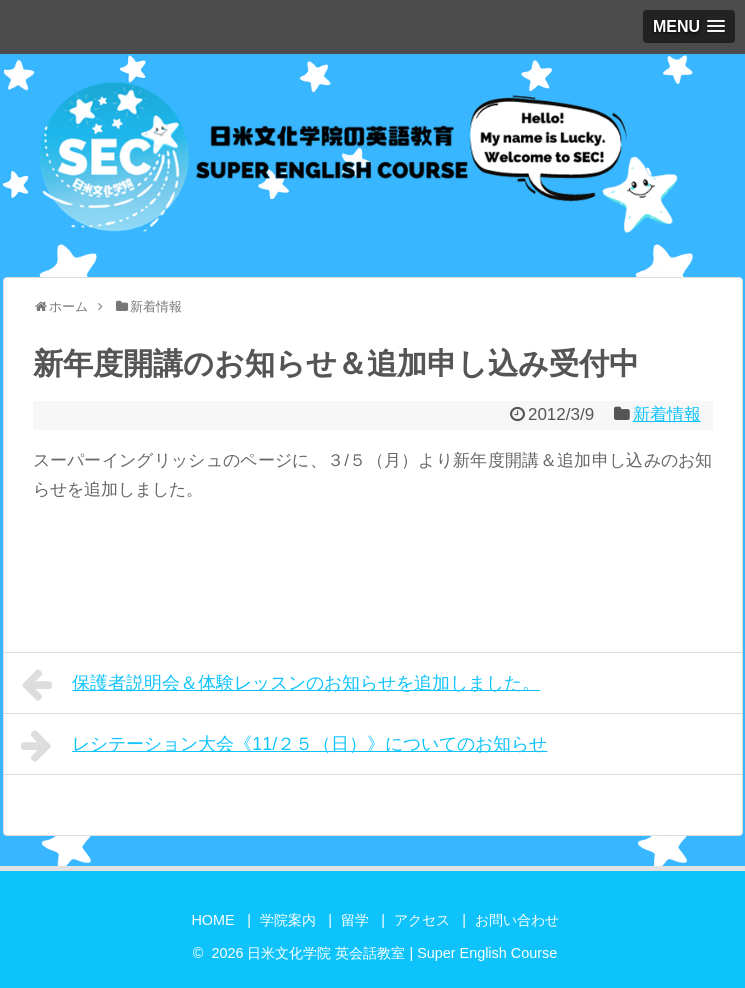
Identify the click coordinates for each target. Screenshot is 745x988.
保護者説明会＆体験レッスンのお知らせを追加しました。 (281, 685)
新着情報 (667, 414)
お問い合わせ (517, 920)
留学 (355, 920)
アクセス (422, 920)
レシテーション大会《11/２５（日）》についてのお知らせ (284, 746)
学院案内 (288, 920)
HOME (212, 920)
